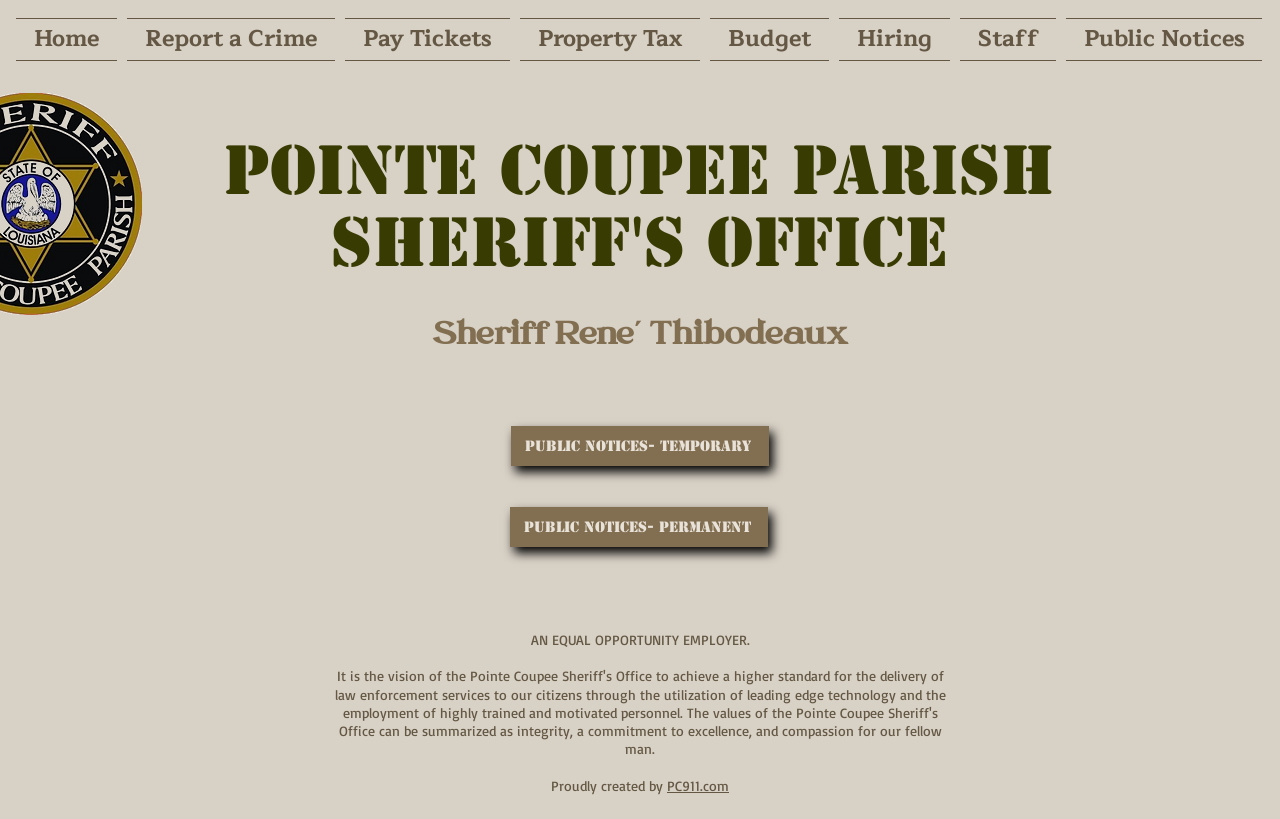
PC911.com (698, 785)
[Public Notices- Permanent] (639, 527)
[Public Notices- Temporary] (640, 446)
